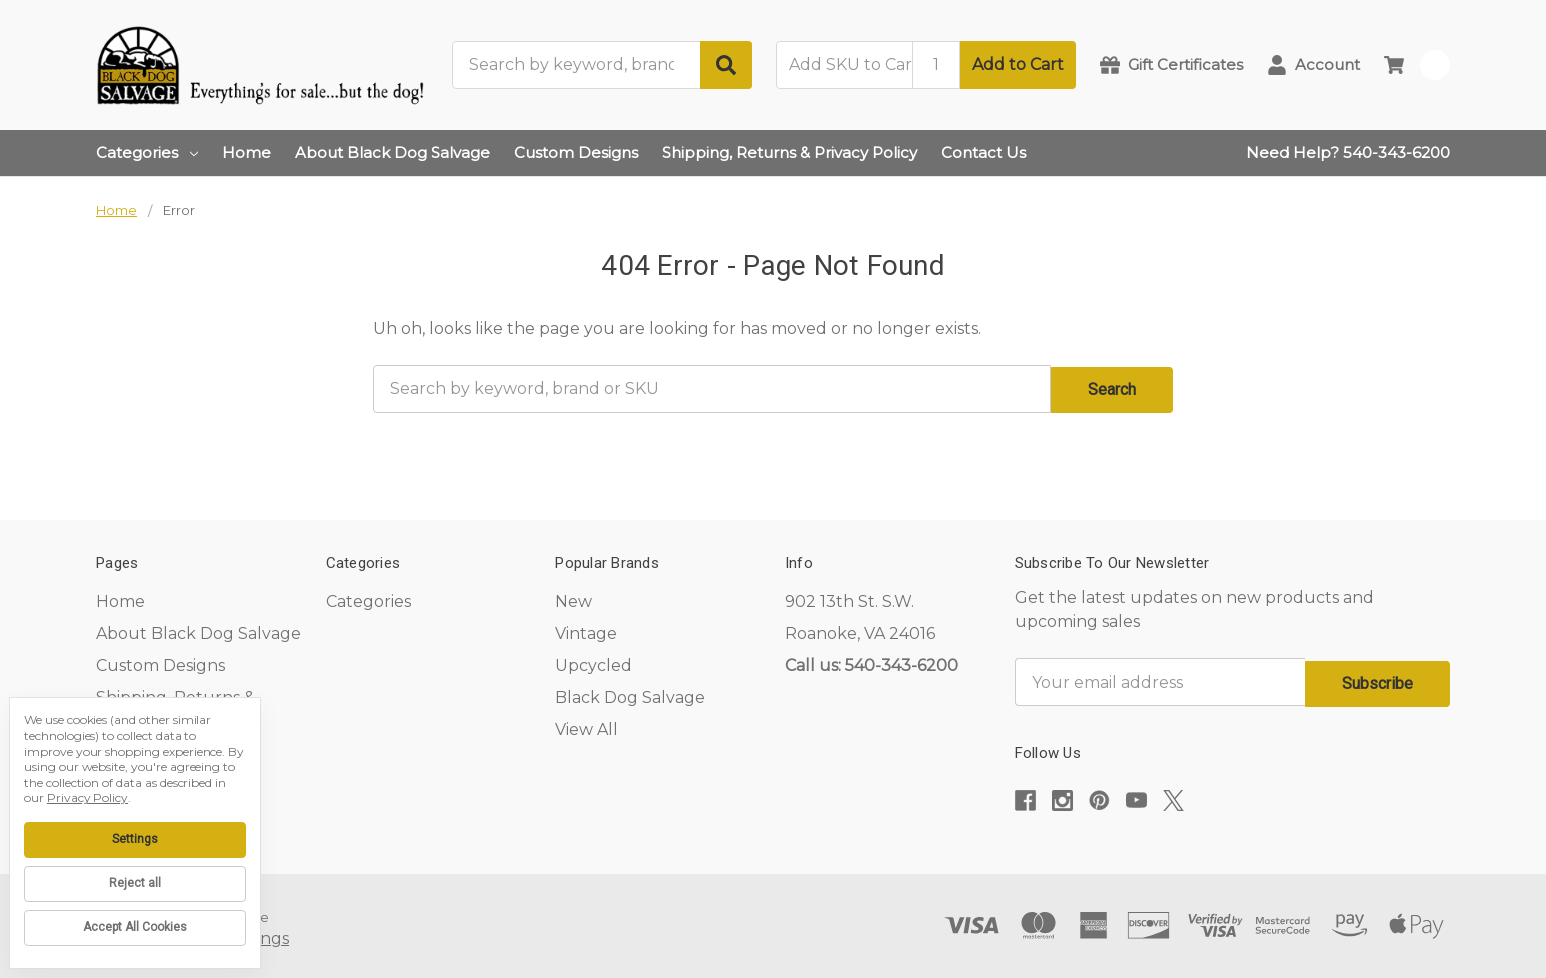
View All (586, 727)
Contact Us (983, 152)
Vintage (586, 631)
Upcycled (593, 663)
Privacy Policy (87, 797)
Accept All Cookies (135, 927)
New (573, 599)
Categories (147, 152)
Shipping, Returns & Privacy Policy (789, 152)
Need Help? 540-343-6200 (1348, 152)
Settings (135, 839)
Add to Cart (1018, 64)
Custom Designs (576, 152)
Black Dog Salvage (630, 695)
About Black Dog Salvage (392, 152)
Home (246, 152)
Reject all (135, 883)
